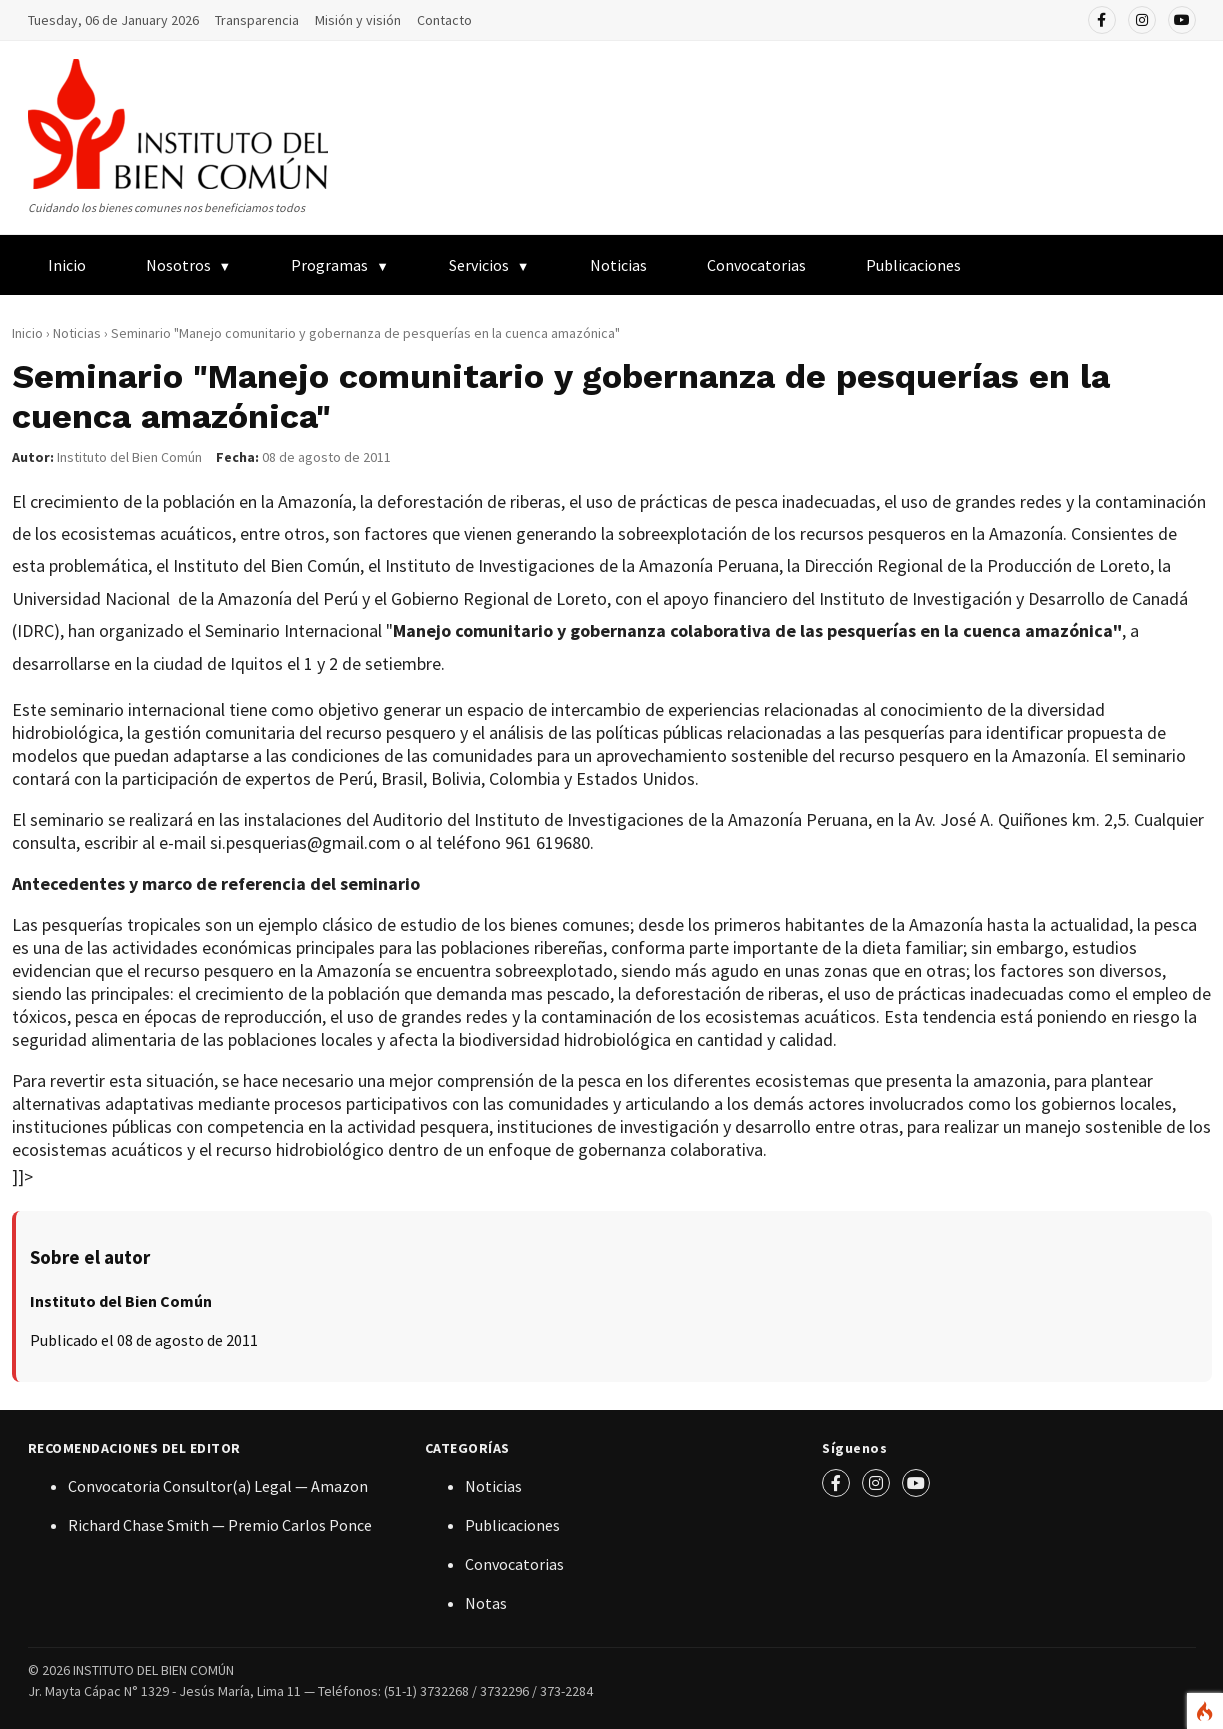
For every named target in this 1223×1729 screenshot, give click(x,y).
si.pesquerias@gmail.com (305, 842)
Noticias (618, 265)
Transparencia (257, 20)
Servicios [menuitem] (479, 265)
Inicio (27, 333)
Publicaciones (512, 1525)
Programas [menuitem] (329, 265)
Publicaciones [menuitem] (913, 265)
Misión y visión (358, 20)
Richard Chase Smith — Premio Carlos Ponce (220, 1525)
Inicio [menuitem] (67, 265)
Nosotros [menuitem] (178, 265)
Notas (486, 1603)
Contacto (444, 20)
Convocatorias (756, 265)
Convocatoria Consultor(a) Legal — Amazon (218, 1486)
